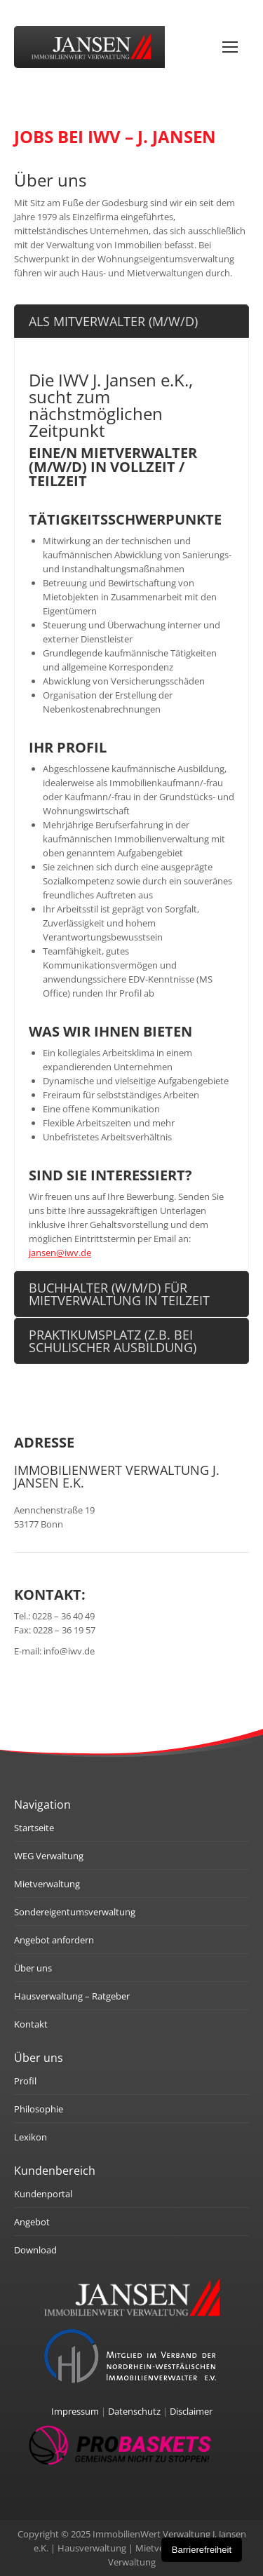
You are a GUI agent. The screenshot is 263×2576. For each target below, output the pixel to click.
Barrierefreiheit (201, 2549)
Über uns (33, 1968)
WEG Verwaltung (48, 1855)
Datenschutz (134, 2411)
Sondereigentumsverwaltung (74, 1912)
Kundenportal (43, 2193)
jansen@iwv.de (60, 1252)
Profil (25, 2081)
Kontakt (31, 2024)
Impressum (75, 2411)
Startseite (34, 1827)
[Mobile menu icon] (230, 47)
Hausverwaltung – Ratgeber (72, 1996)
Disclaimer (191, 2411)
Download (35, 2250)
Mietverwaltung (47, 1883)
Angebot (32, 2222)
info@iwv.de (69, 1651)
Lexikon (30, 2137)
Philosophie (38, 2109)
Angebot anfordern (54, 1940)
